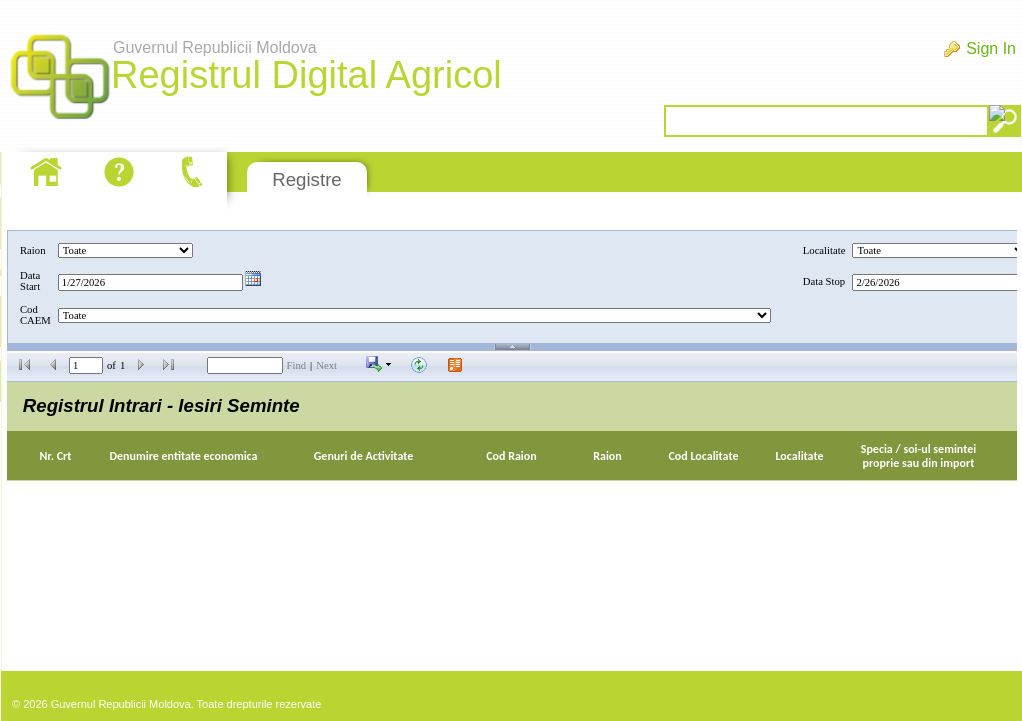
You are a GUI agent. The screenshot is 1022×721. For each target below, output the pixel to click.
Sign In (991, 48)
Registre (306, 179)
